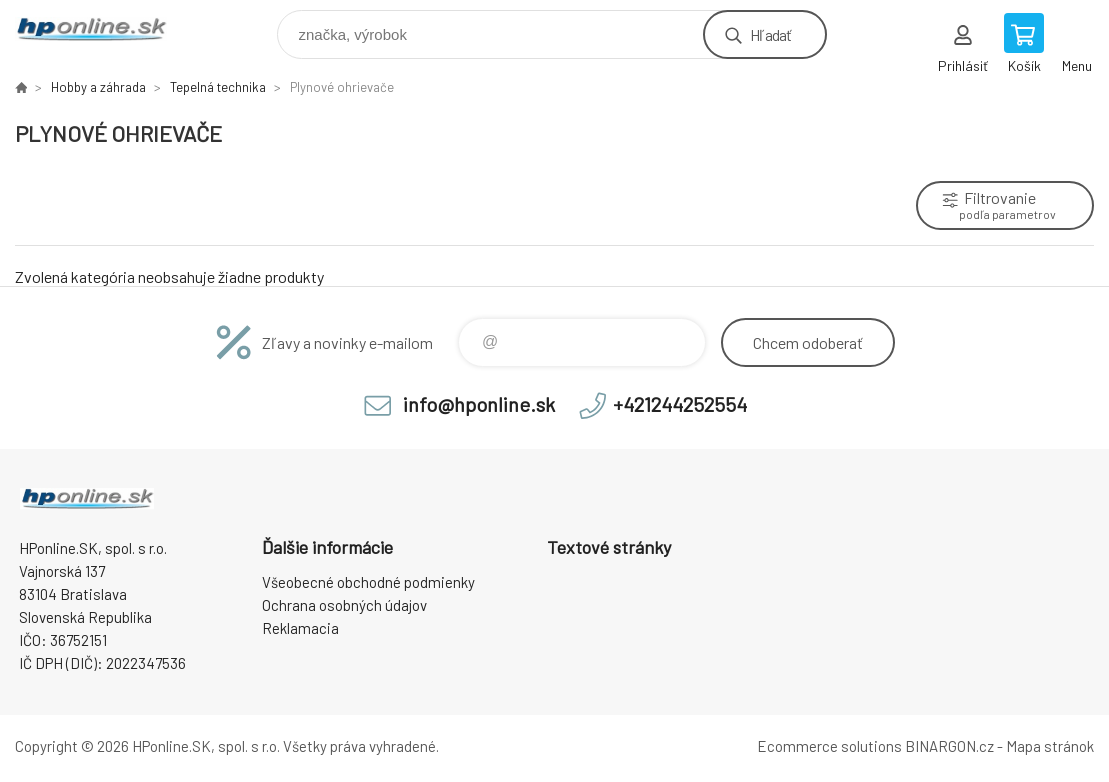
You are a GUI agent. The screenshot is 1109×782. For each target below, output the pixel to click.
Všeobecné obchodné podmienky (368, 582)
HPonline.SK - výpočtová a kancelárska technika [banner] (103, 29)
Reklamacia (300, 628)
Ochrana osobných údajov (344, 605)
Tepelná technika (218, 87)
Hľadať (770, 34)
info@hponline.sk (479, 404)
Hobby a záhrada (98, 87)
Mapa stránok (1050, 746)
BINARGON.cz (949, 746)
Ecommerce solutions (829, 746)
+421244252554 (680, 404)
